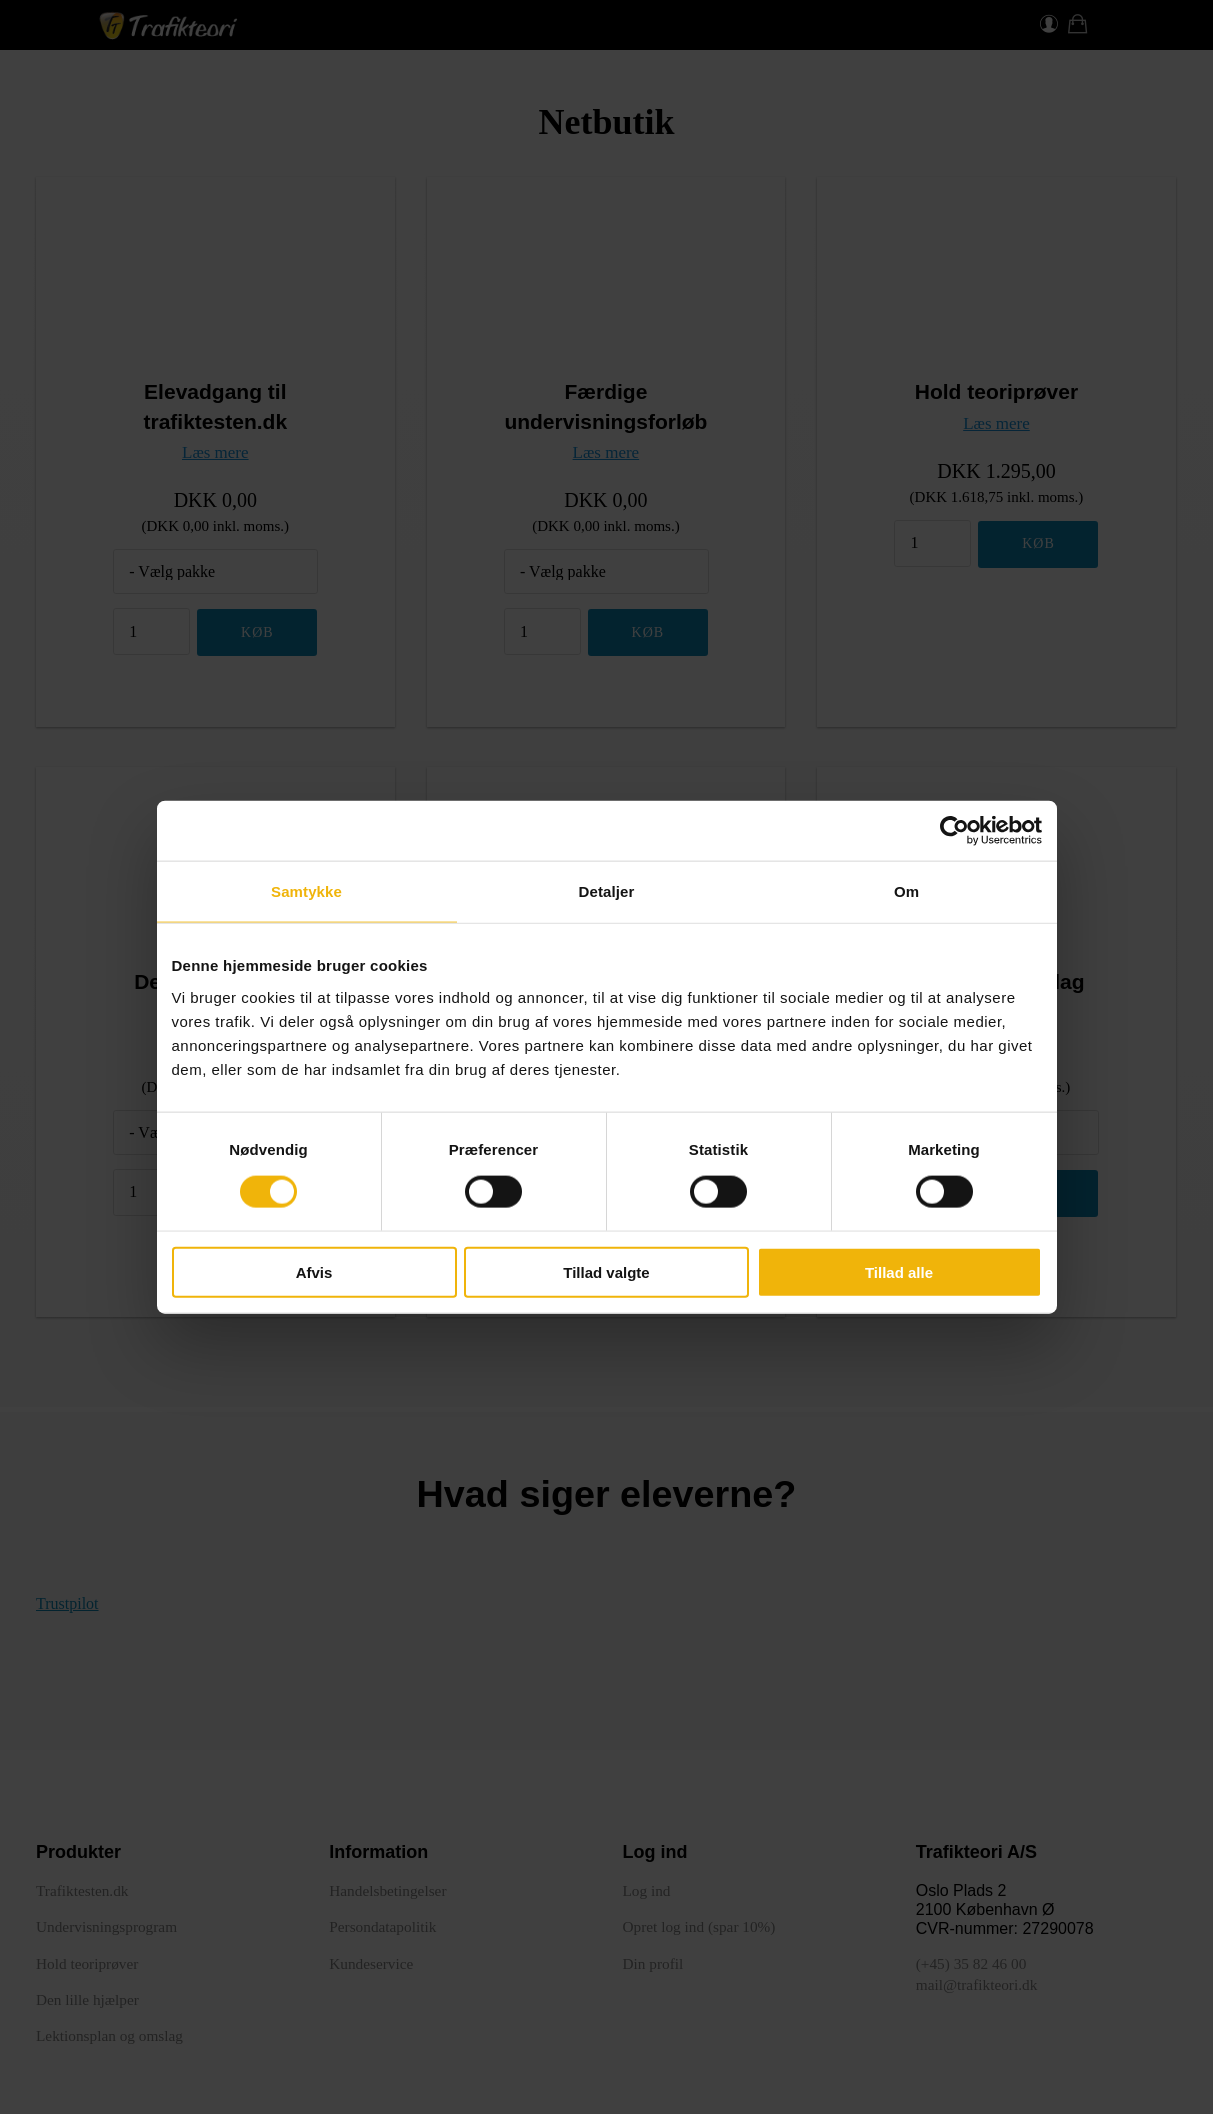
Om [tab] (906, 891)
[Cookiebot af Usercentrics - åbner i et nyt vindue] (954, 831)
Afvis (314, 1271)
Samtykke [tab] (306, 891)
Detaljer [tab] (607, 891)
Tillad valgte (606, 1271)
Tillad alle (899, 1271)
